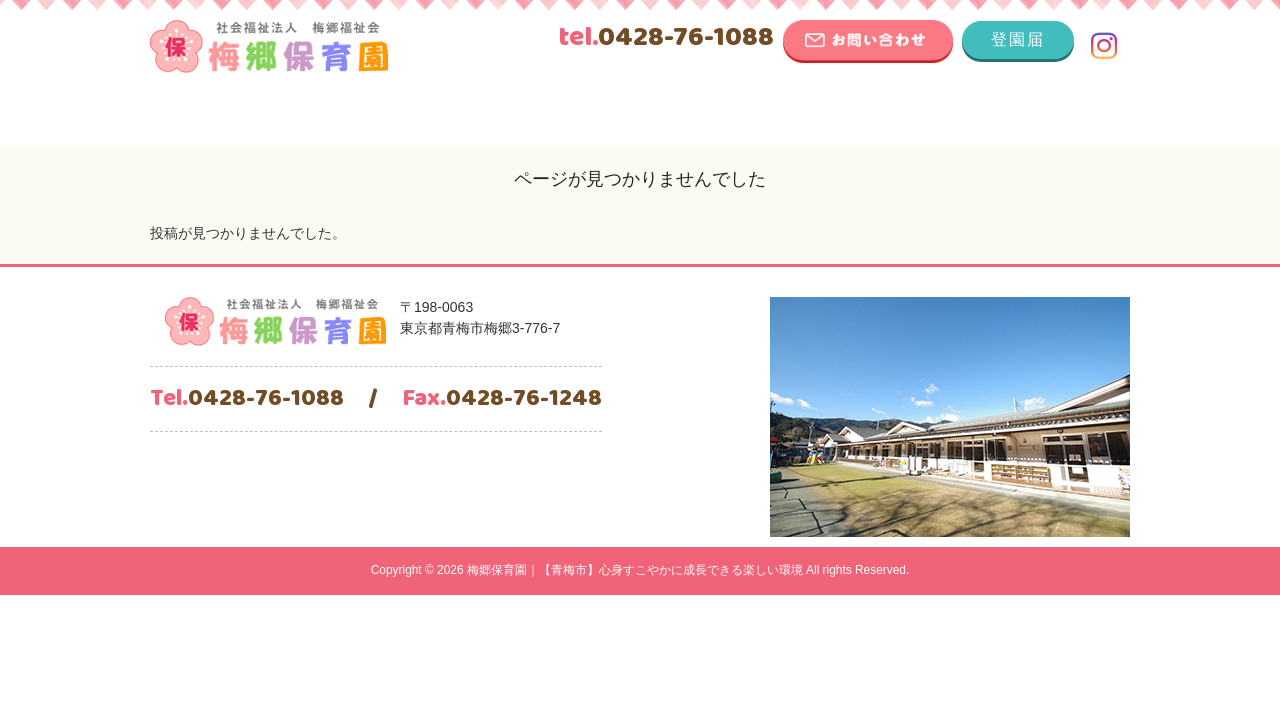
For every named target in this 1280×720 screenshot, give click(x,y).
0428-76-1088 (666, 38)
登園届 (1018, 39)
